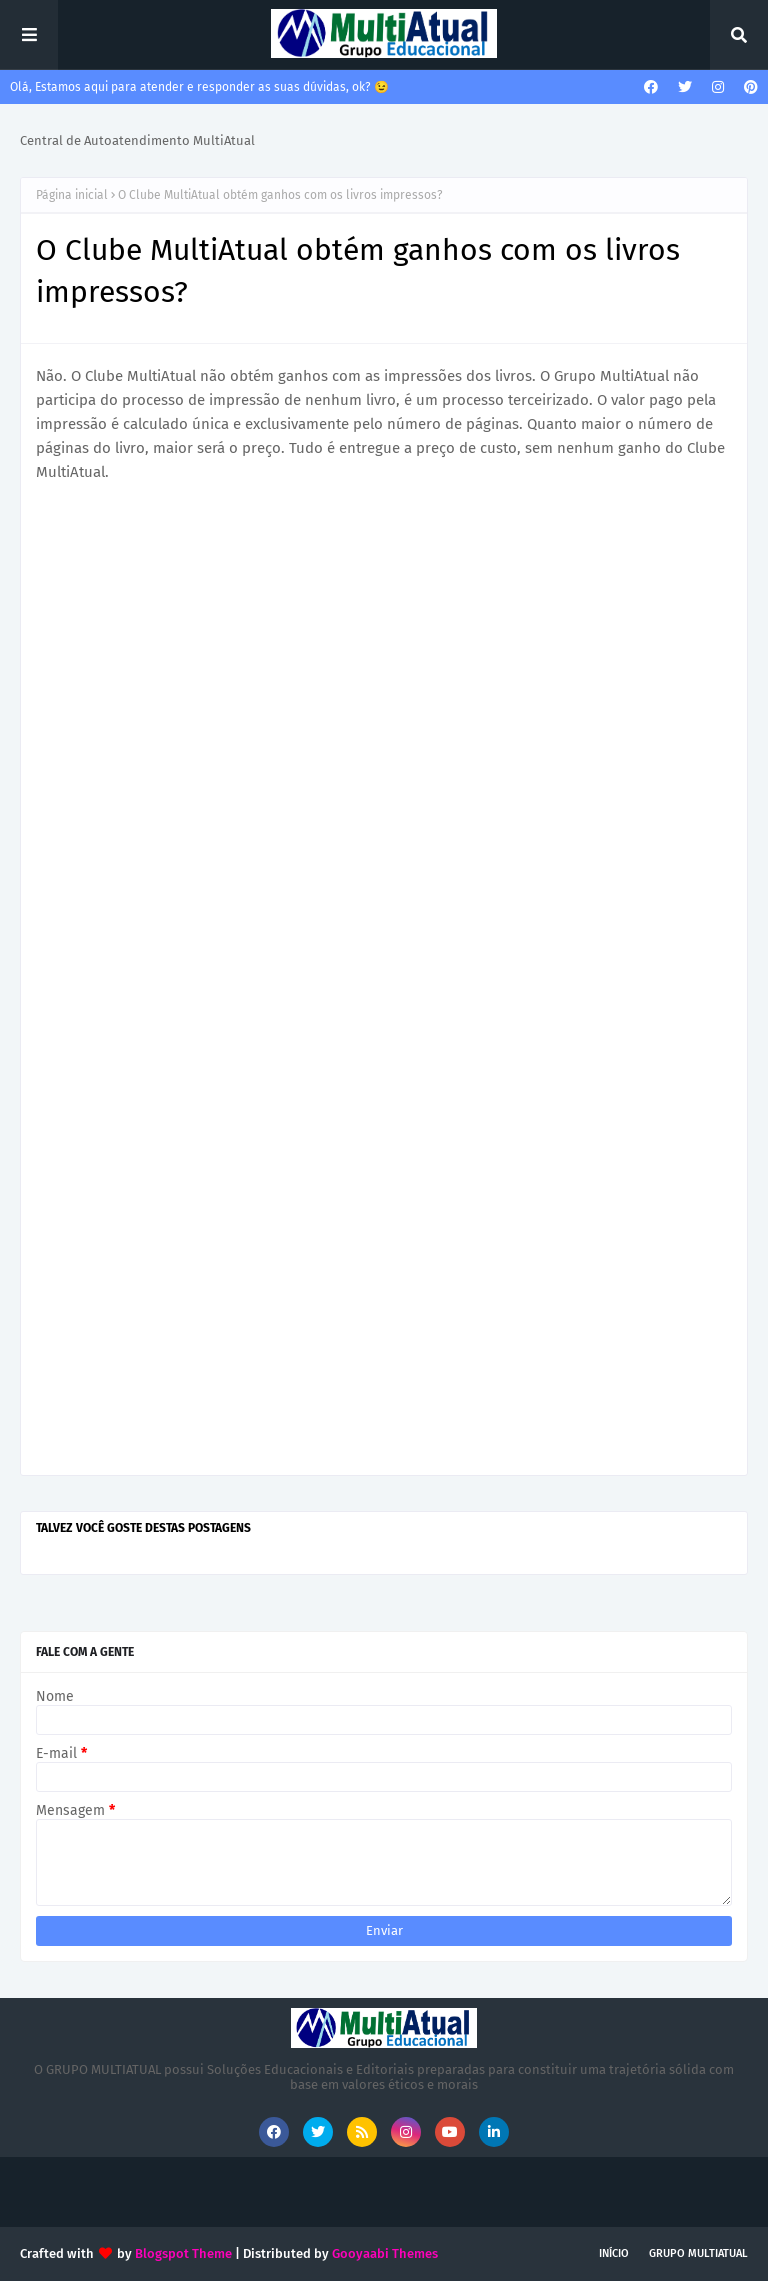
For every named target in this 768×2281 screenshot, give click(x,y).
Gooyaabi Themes (385, 2253)
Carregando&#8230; (384, 978)
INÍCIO (614, 2253)
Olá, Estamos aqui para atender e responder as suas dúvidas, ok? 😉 (199, 87)
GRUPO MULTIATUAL (698, 2253)
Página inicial (72, 195)
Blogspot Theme (183, 2253)
